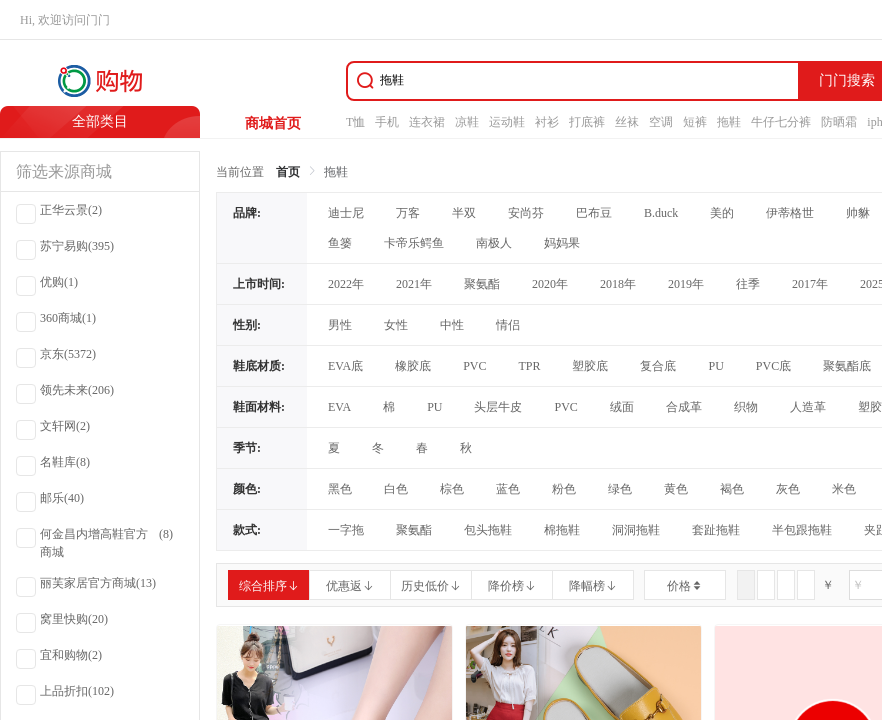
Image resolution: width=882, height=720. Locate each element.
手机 (387, 122)
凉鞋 (467, 122)
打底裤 (587, 122)
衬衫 (547, 122)
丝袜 (627, 122)
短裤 (695, 122)
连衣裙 (427, 122)
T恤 (355, 122)
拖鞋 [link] (336, 172)
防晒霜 (839, 122)
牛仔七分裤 (781, 122)
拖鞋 (729, 122)
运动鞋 (507, 122)
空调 (661, 122)
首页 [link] (288, 172)
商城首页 (273, 123)
